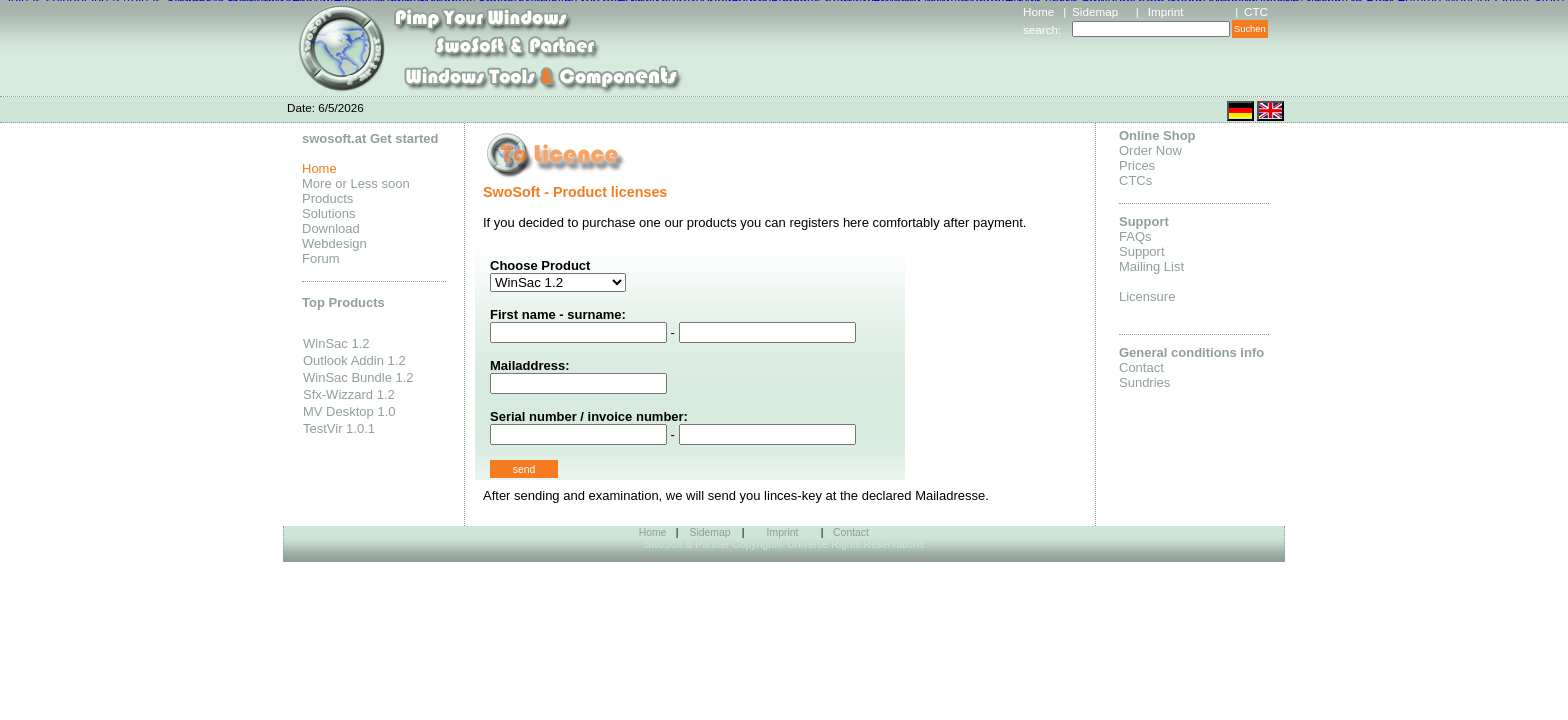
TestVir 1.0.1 (339, 428)
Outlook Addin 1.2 (354, 360)
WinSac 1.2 (336, 343)
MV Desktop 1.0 (349, 411)
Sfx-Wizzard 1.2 (349, 394)
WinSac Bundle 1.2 (358, 377)
